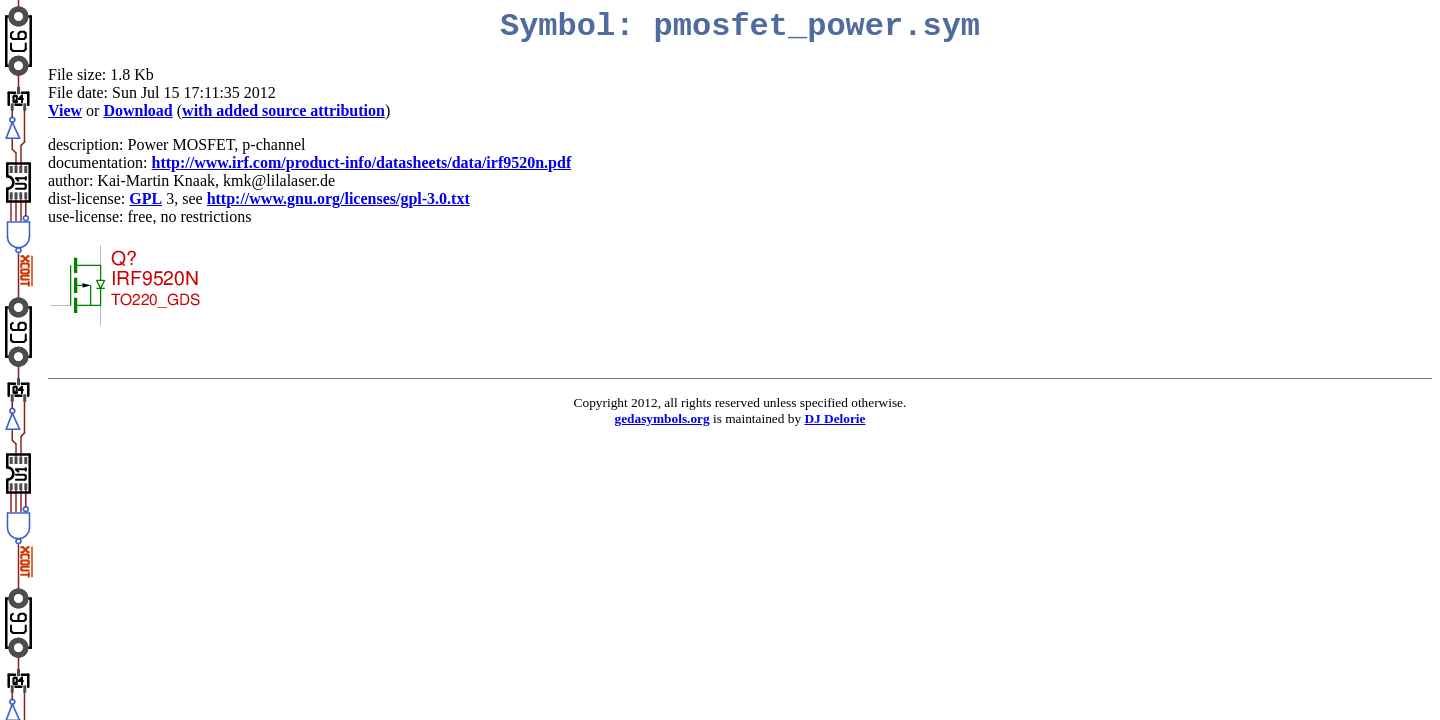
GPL (145, 198)
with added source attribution (283, 110)
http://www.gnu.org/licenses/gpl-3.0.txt (338, 198)
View (65, 110)
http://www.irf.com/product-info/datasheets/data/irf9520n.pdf (362, 162)
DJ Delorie (834, 418)
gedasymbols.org (662, 418)
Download (137, 110)
